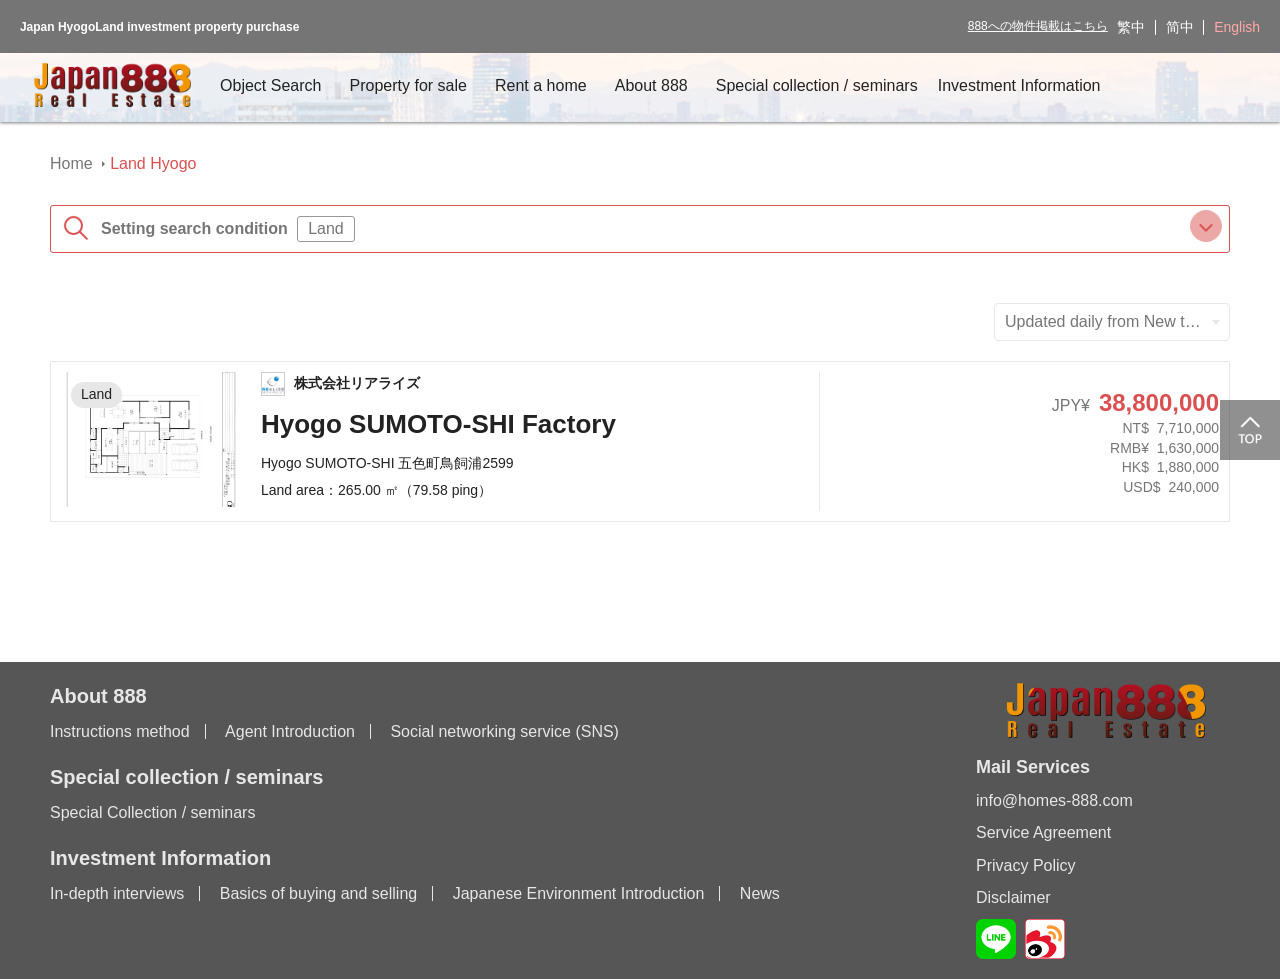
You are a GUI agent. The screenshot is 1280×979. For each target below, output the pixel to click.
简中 (1180, 27)
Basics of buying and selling (318, 893)
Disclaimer (1013, 897)
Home (71, 163)
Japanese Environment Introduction (579, 893)
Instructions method (120, 731)
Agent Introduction (290, 731)
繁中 (1131, 27)
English (1237, 27)
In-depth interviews (117, 893)
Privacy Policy (1026, 865)
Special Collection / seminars (152, 812)
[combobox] (1112, 322)
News (760, 893)
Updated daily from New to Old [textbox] (1114, 321)
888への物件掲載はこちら (1038, 26)
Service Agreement (1043, 832)
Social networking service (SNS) (504, 731)
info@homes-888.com (1054, 800)
